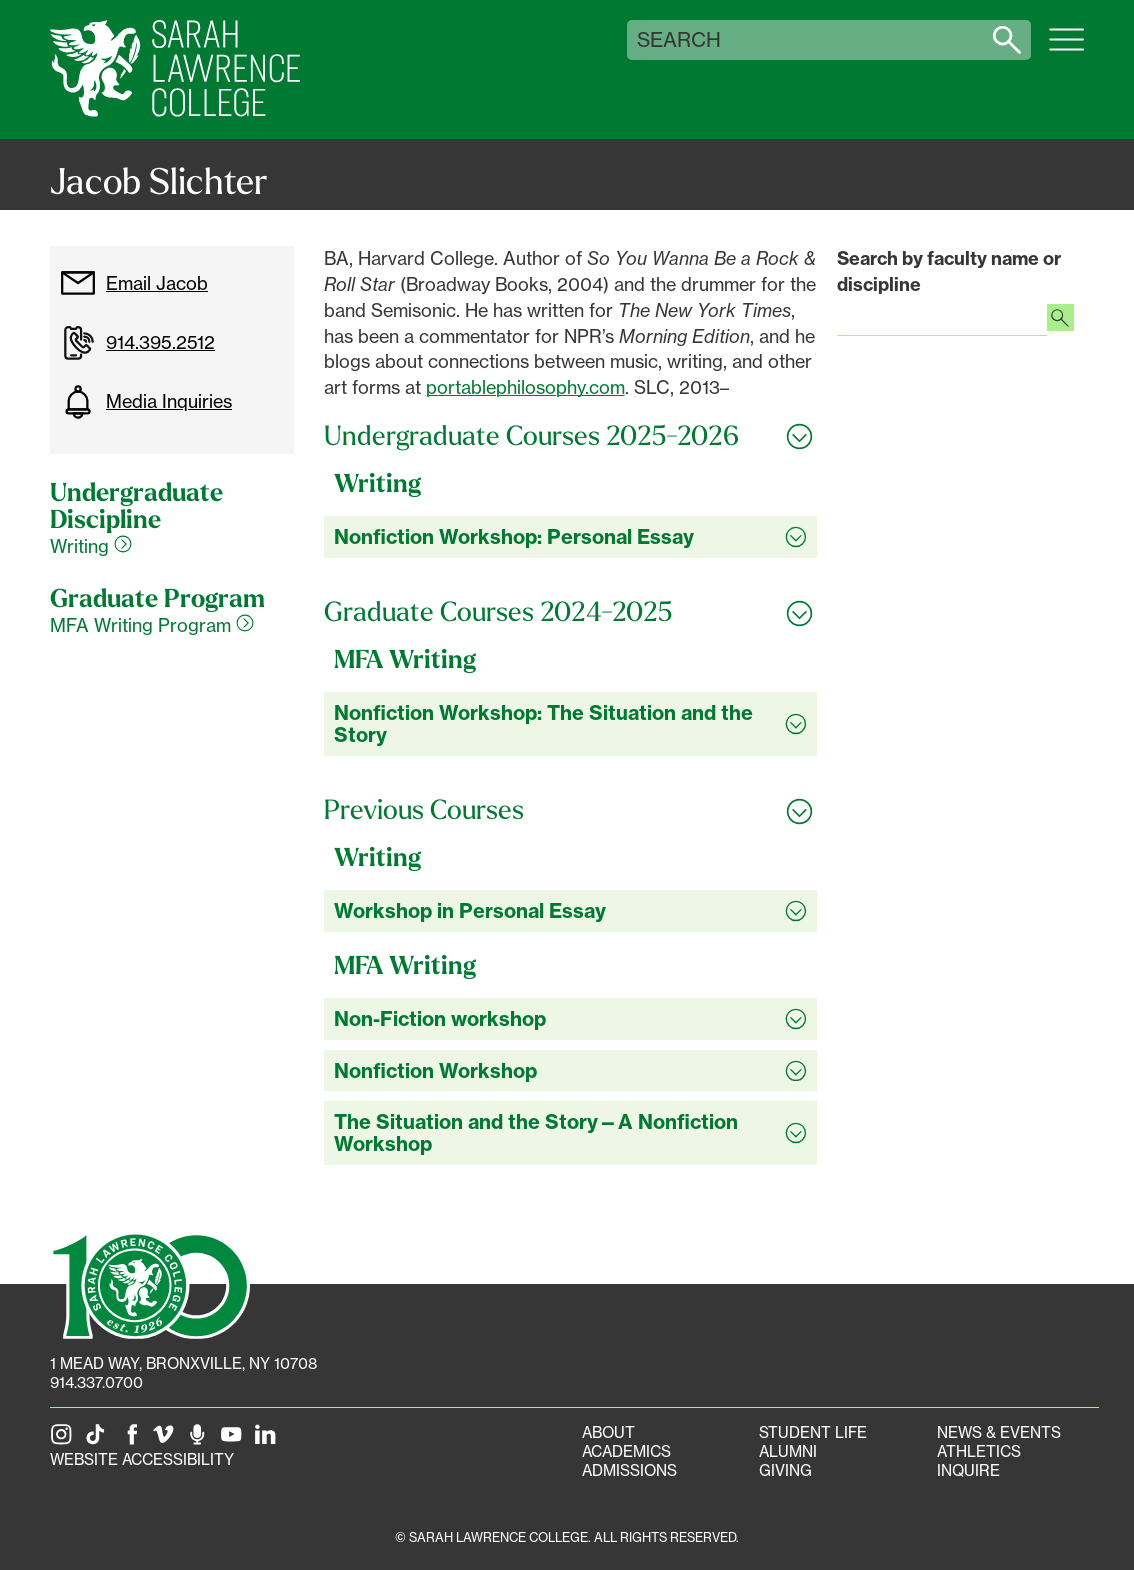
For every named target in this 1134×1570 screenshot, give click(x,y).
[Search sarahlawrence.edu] (1007, 40)
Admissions (629, 1470)
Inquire (968, 1470)
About (608, 1432)
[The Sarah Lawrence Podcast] (201, 1440)
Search (679, 40)
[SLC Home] (175, 69)
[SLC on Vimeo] (167, 1440)
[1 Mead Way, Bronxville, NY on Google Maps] (183, 1363)
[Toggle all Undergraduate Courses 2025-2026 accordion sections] (571, 436)
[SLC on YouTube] (235, 1440)
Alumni (788, 1451)
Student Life (813, 1432)
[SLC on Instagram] (65, 1440)
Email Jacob (134, 283)
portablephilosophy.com (525, 387)
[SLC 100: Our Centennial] (150, 1284)
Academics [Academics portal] (626, 1451)
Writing (91, 546)
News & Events (999, 1432)
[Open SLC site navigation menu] (1066, 50)
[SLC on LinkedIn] (269, 1440)
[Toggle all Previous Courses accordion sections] (571, 810)
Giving (785, 1470)
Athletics (979, 1451)
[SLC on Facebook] (133, 1440)
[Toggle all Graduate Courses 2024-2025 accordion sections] (571, 612)
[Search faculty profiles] (1060, 320)
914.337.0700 (96, 1382)
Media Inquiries (146, 402)
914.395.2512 (137, 343)
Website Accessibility (142, 1459)
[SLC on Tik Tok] (99, 1440)
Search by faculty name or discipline (949, 271)
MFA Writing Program (152, 625)
